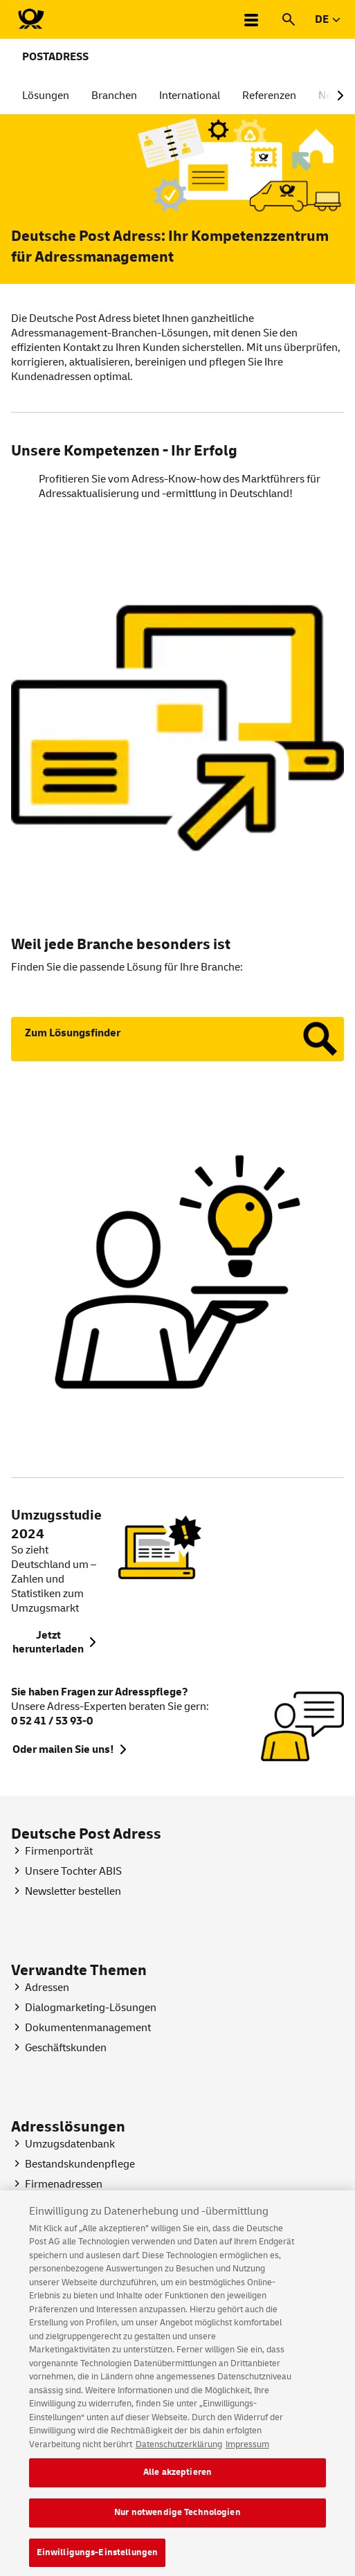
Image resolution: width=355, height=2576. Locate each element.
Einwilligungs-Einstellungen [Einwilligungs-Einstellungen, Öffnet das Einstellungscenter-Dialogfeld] (97, 2560)
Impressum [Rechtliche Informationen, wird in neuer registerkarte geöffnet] (247, 2452)
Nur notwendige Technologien (177, 2520)
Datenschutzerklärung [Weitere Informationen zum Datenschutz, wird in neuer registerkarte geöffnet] (179, 2452)
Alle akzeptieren (177, 2481)
